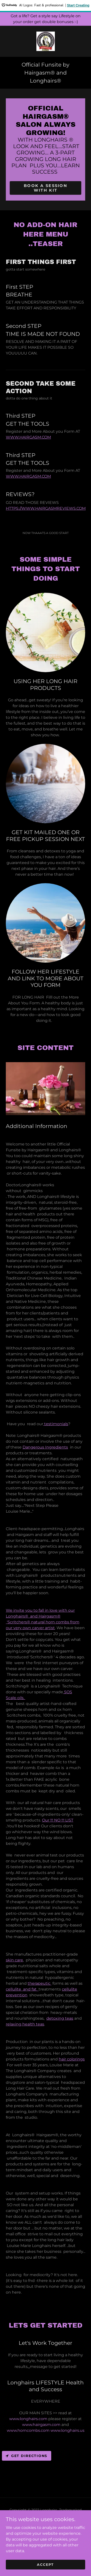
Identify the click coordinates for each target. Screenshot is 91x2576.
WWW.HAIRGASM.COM (28, 437)
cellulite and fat (22, 1989)
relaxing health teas (25, 2024)
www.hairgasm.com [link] (41, 2424)
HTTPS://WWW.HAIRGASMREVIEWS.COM (46, 508)
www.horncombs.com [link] (28, 2430)
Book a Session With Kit (45, 188)
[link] (45, 41)
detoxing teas (59, 2018)
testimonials (55, 1424)
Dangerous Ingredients (45, 1447)
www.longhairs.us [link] (67, 2430)
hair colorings (72, 2059)
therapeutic (39, 1983)
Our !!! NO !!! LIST (57, 1820)
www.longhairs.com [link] (28, 2418)
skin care (14, 1960)
